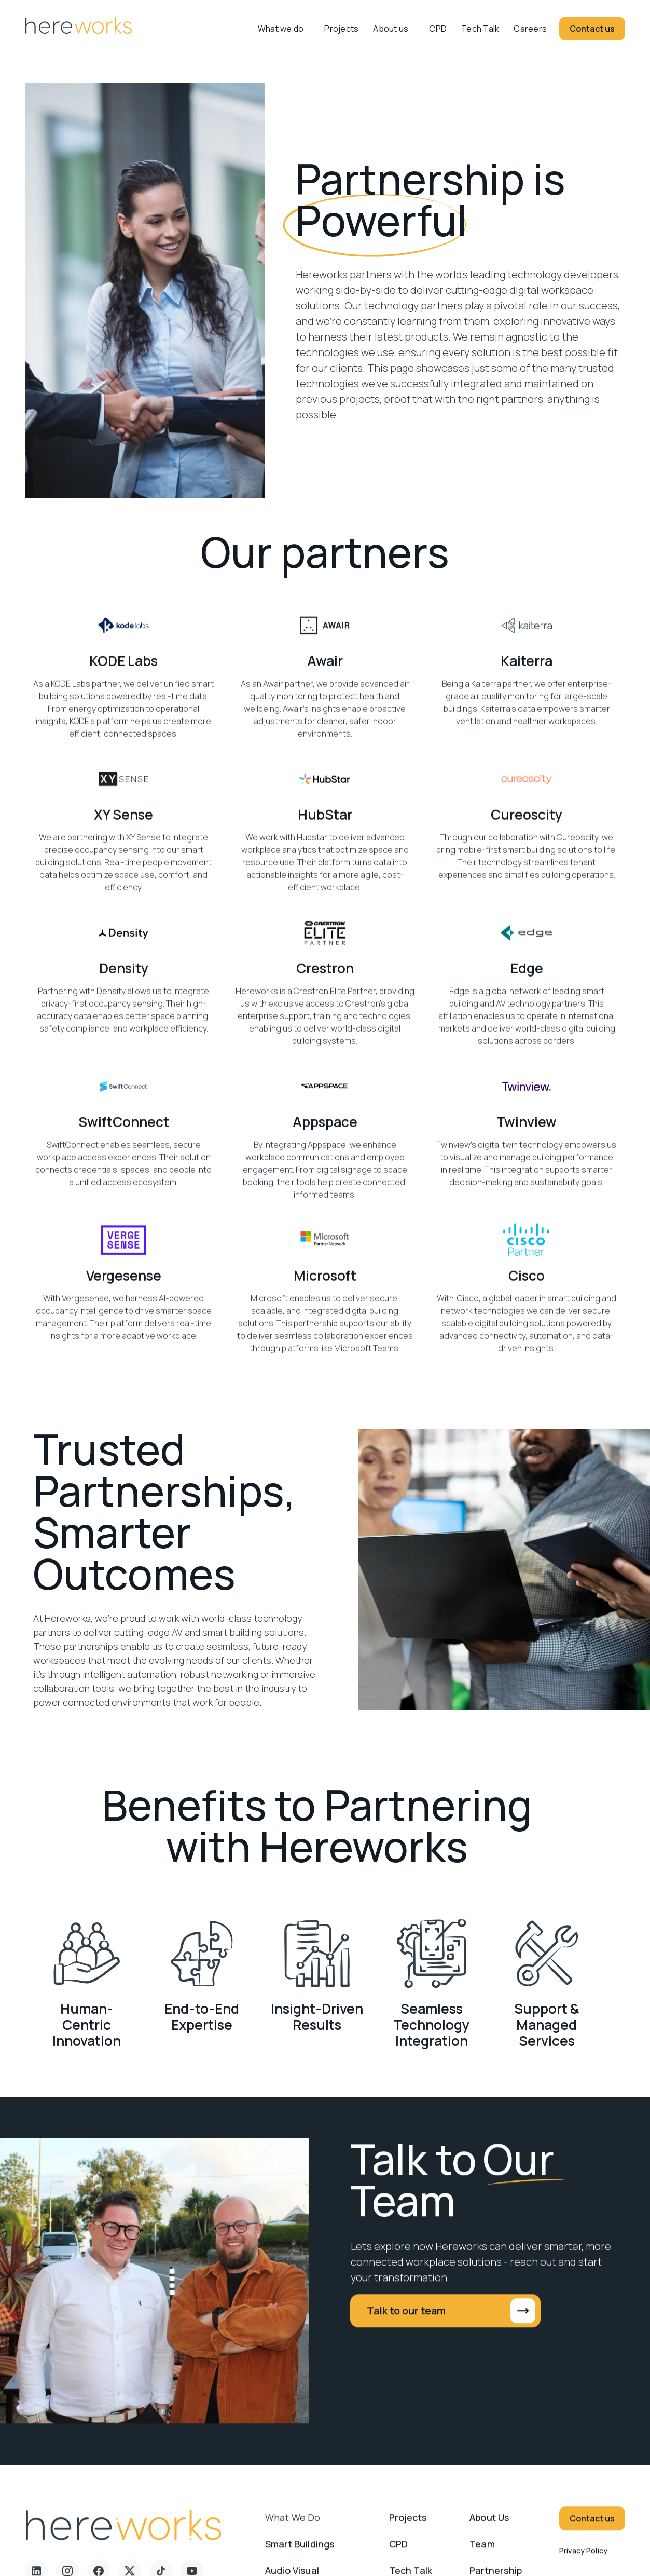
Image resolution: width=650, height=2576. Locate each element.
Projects (341, 28)
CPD (438, 28)
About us (390, 28)
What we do (293, 2525)
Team (482, 2551)
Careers (530, 28)
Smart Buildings (300, 2551)
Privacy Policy (583, 2558)
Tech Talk (480, 28)
